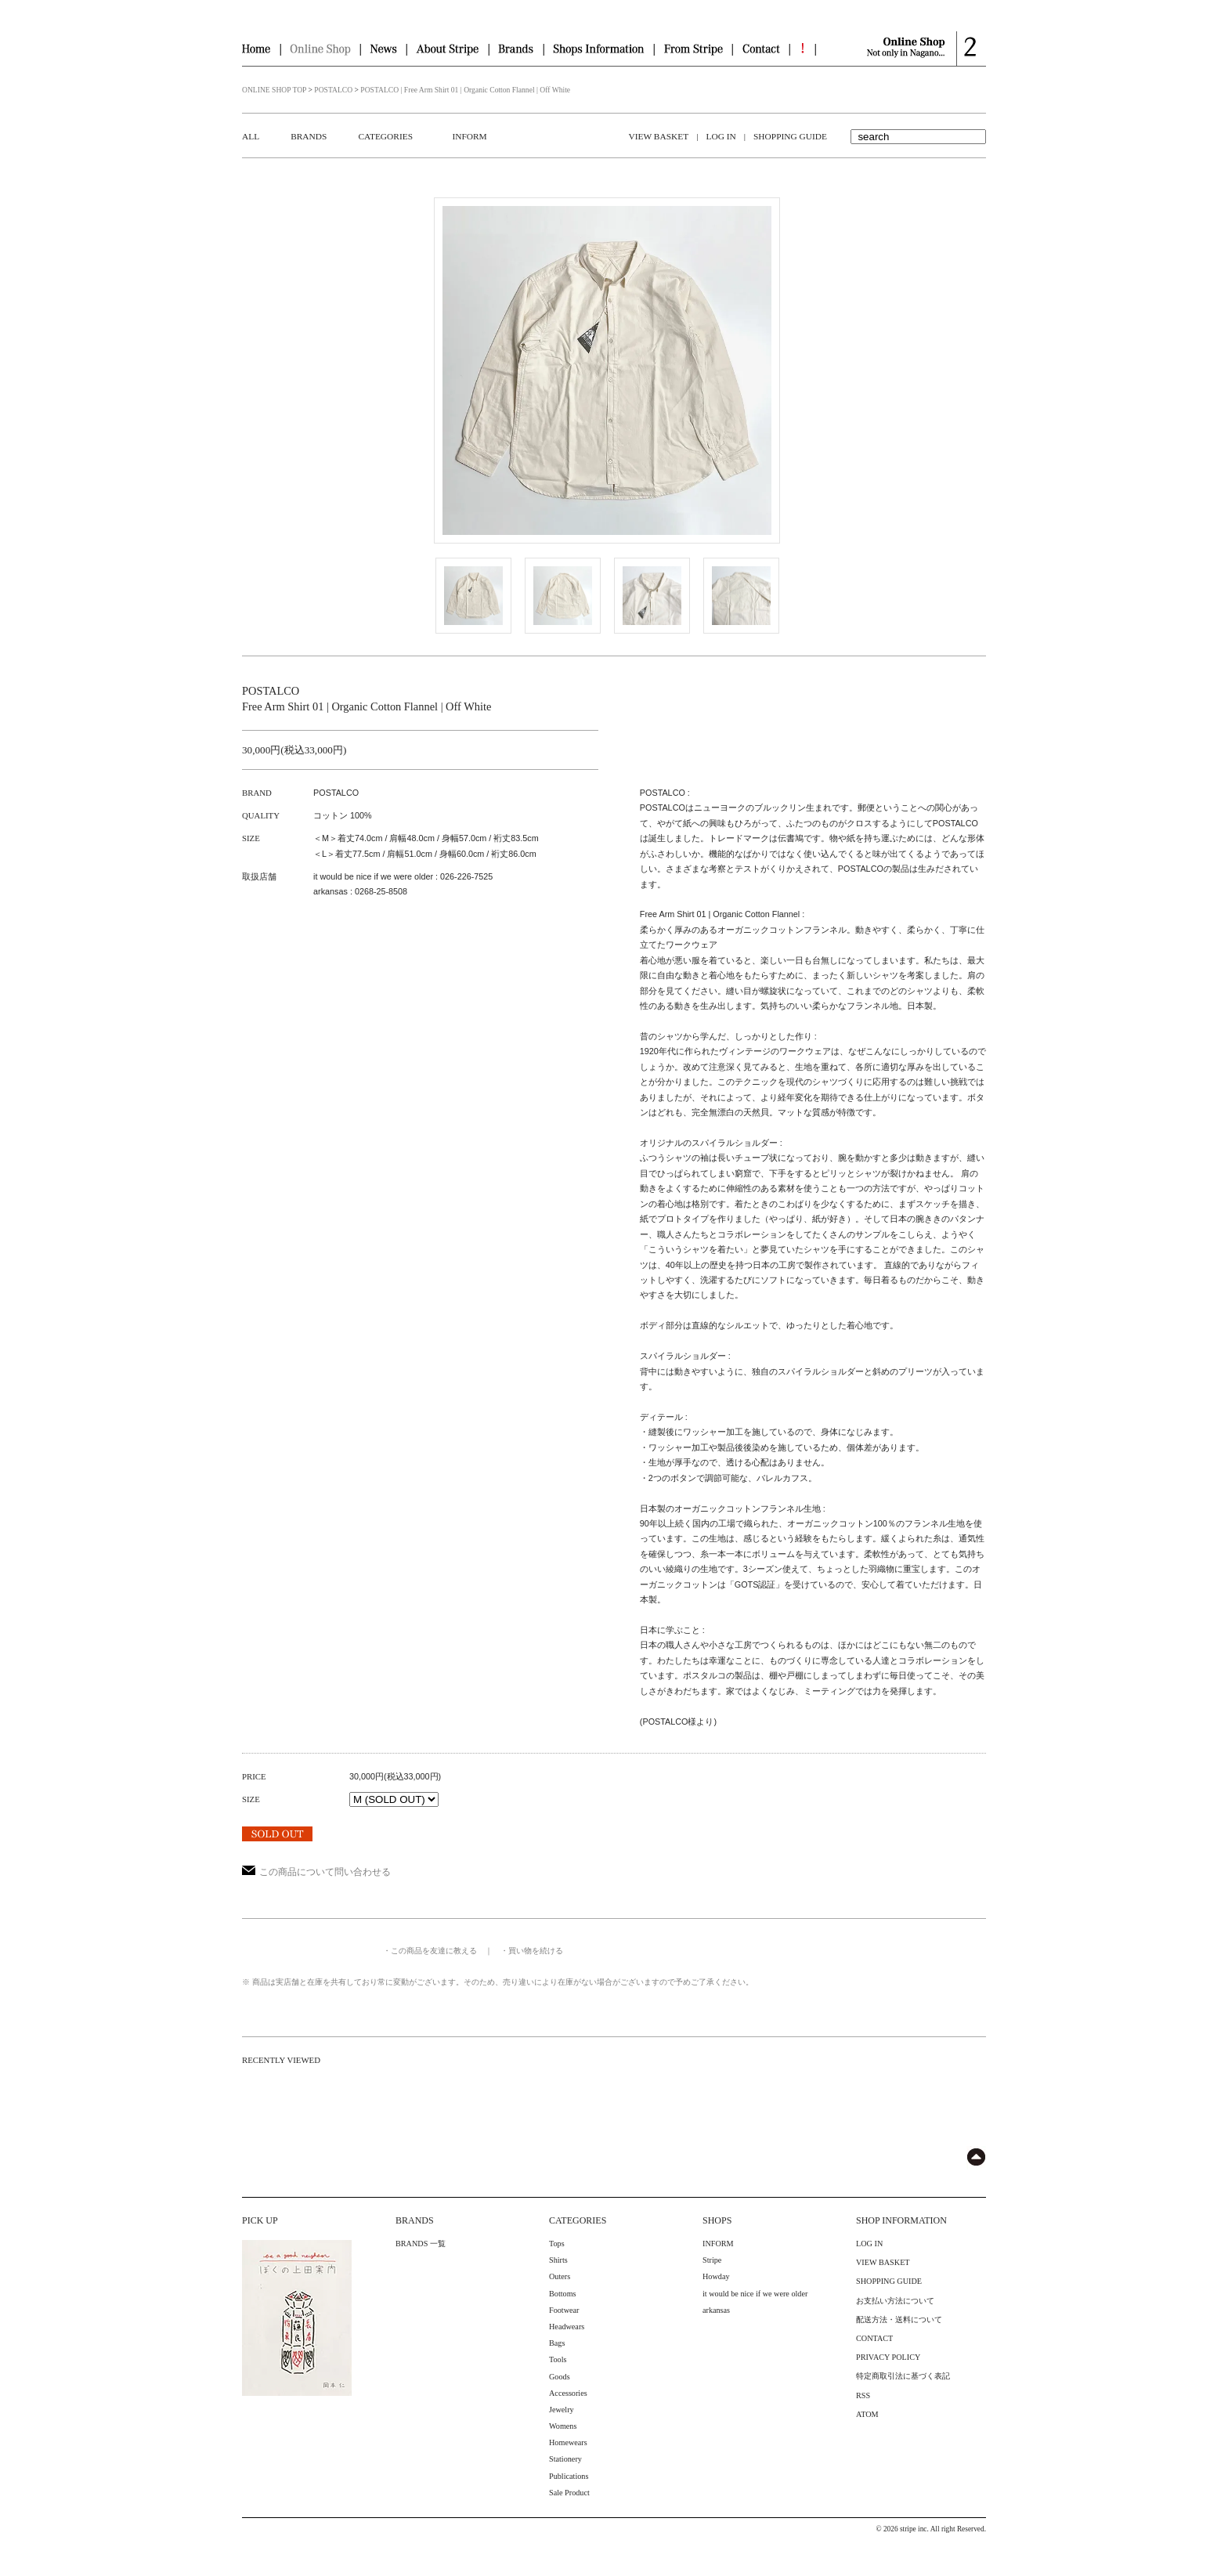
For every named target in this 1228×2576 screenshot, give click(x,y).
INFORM (469, 136)
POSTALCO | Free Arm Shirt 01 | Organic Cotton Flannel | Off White (465, 89)
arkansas (716, 2310)
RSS (863, 2395)
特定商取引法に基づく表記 (903, 2376)
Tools (558, 2359)
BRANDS (309, 136)
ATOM (867, 2414)
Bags (557, 2343)
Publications (568, 2476)
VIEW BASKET (659, 136)
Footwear (564, 2310)
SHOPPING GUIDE (790, 136)
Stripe (711, 2260)
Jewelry (561, 2409)
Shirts (558, 2260)
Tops (557, 2243)
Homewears (568, 2442)
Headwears (566, 2326)
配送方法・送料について (899, 2319)
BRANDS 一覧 (420, 2243)
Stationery (565, 2459)
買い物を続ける (535, 1950)
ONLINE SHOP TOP (274, 89)
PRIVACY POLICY (888, 2357)
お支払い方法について (895, 2300)
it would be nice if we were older (754, 2293)
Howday (716, 2276)
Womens (562, 2426)
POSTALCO (333, 89)
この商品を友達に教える (434, 1950)
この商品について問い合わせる (316, 1871)
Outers (559, 2276)
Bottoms (562, 2293)
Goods (559, 2376)
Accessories (568, 2393)
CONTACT (874, 2338)
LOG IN (720, 136)
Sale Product (569, 2492)
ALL (250, 136)
